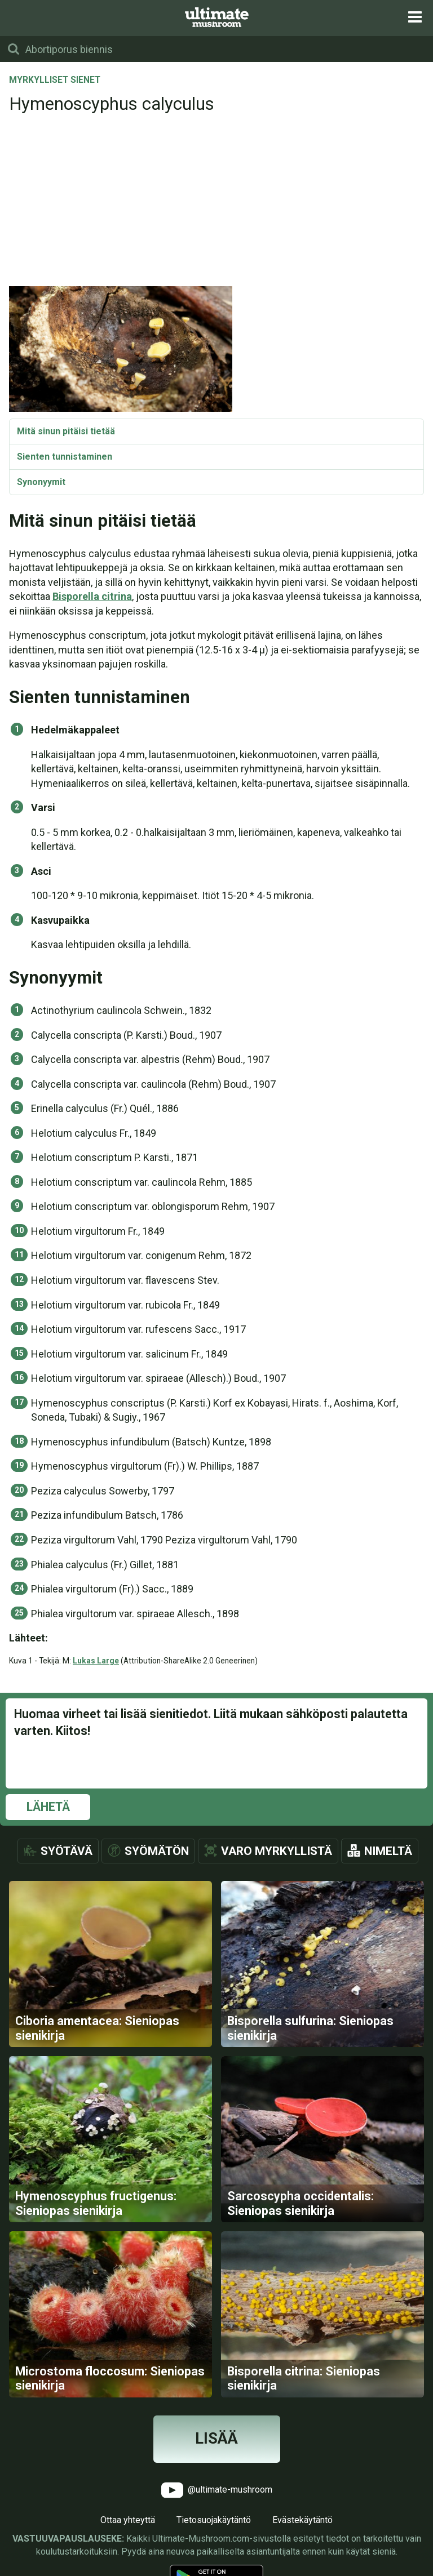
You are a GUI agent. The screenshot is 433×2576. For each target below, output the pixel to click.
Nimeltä (388, 1851)
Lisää (216, 2439)
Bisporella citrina (92, 596)
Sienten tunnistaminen (64, 456)
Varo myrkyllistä (276, 1851)
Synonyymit (41, 482)
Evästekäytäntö (302, 2520)
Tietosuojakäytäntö (213, 2520)
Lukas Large (96, 1660)
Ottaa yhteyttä (127, 2520)
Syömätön (157, 1851)
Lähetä (48, 1807)
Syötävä (66, 1851)
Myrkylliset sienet (54, 80)
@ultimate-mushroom (216, 2490)
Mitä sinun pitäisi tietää (66, 431)
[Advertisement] (216, 200)
